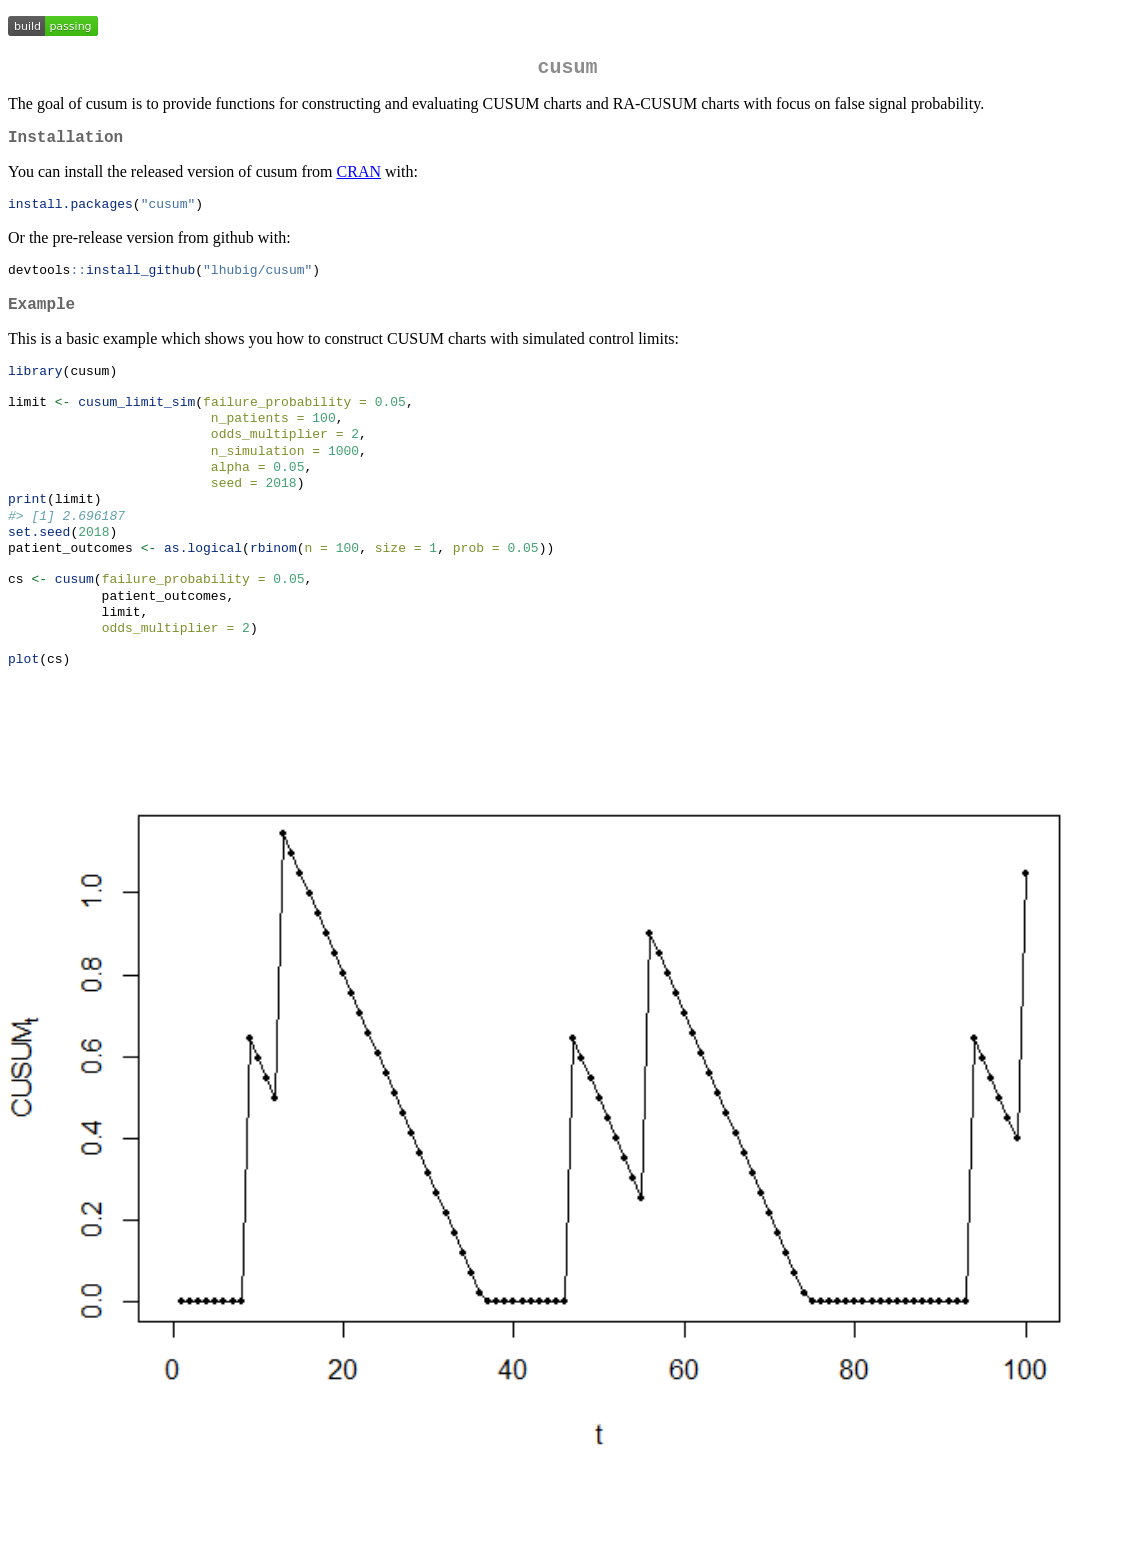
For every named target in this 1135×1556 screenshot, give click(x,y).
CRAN (359, 179)
